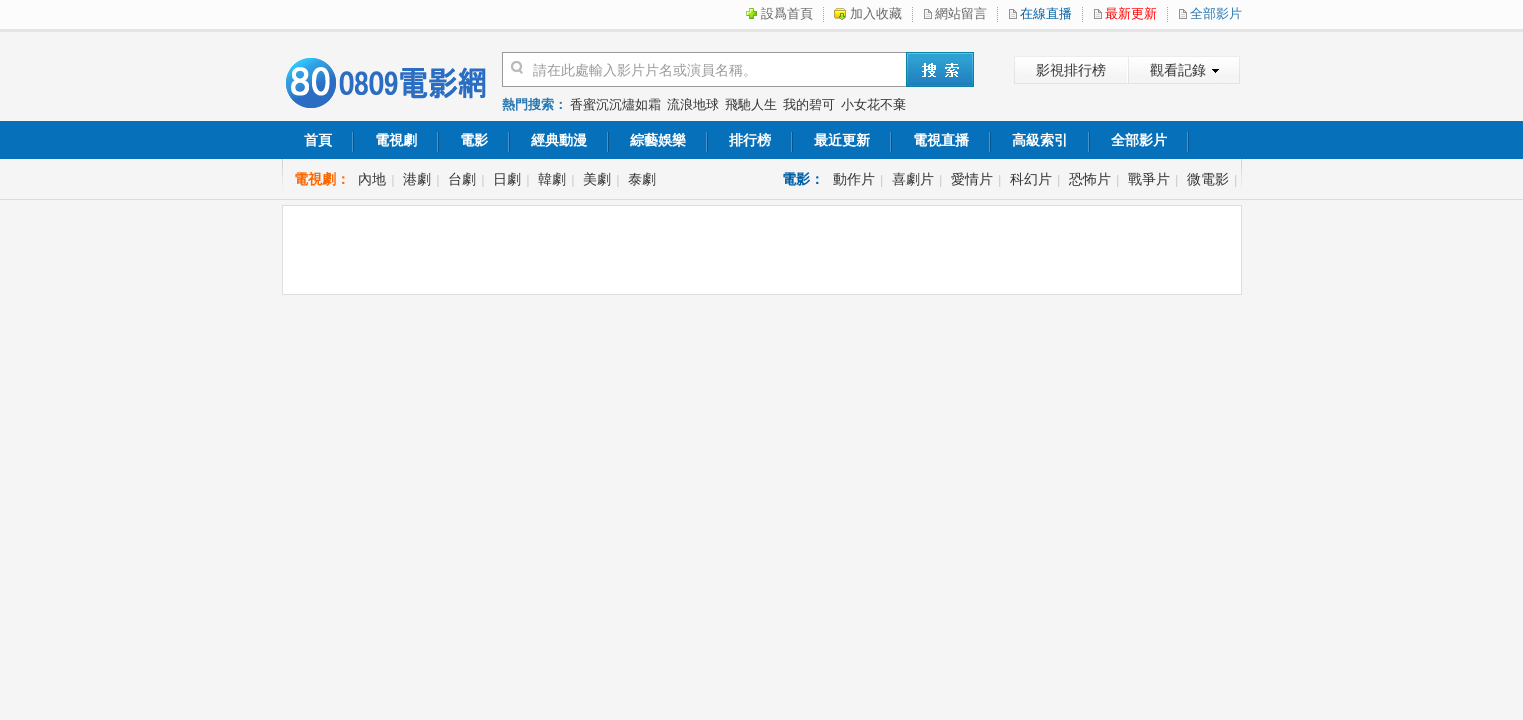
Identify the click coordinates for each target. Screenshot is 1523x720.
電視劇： (322, 179)
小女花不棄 (873, 104)
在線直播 (1046, 13)
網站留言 (961, 13)
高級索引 (1040, 140)
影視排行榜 (1071, 70)
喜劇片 (913, 179)
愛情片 (972, 179)
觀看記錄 (1178, 70)
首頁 (318, 140)
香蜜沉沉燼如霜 (615, 104)
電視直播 (941, 140)
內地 (372, 179)
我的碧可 (809, 104)
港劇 (417, 179)
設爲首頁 (787, 13)
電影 (474, 140)
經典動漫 (559, 140)
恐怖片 (1090, 179)
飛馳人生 (751, 104)
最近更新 (842, 140)
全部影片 (1216, 13)
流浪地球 (693, 104)
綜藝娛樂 (658, 140)
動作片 (854, 179)
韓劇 (552, 179)
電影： (803, 179)
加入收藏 (876, 13)
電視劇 (396, 140)
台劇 (462, 179)
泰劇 (642, 179)
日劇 (507, 179)
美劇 (597, 179)
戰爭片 (1149, 179)
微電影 (1208, 179)
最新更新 (1131, 13)
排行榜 (750, 140)
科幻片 (1031, 179)
